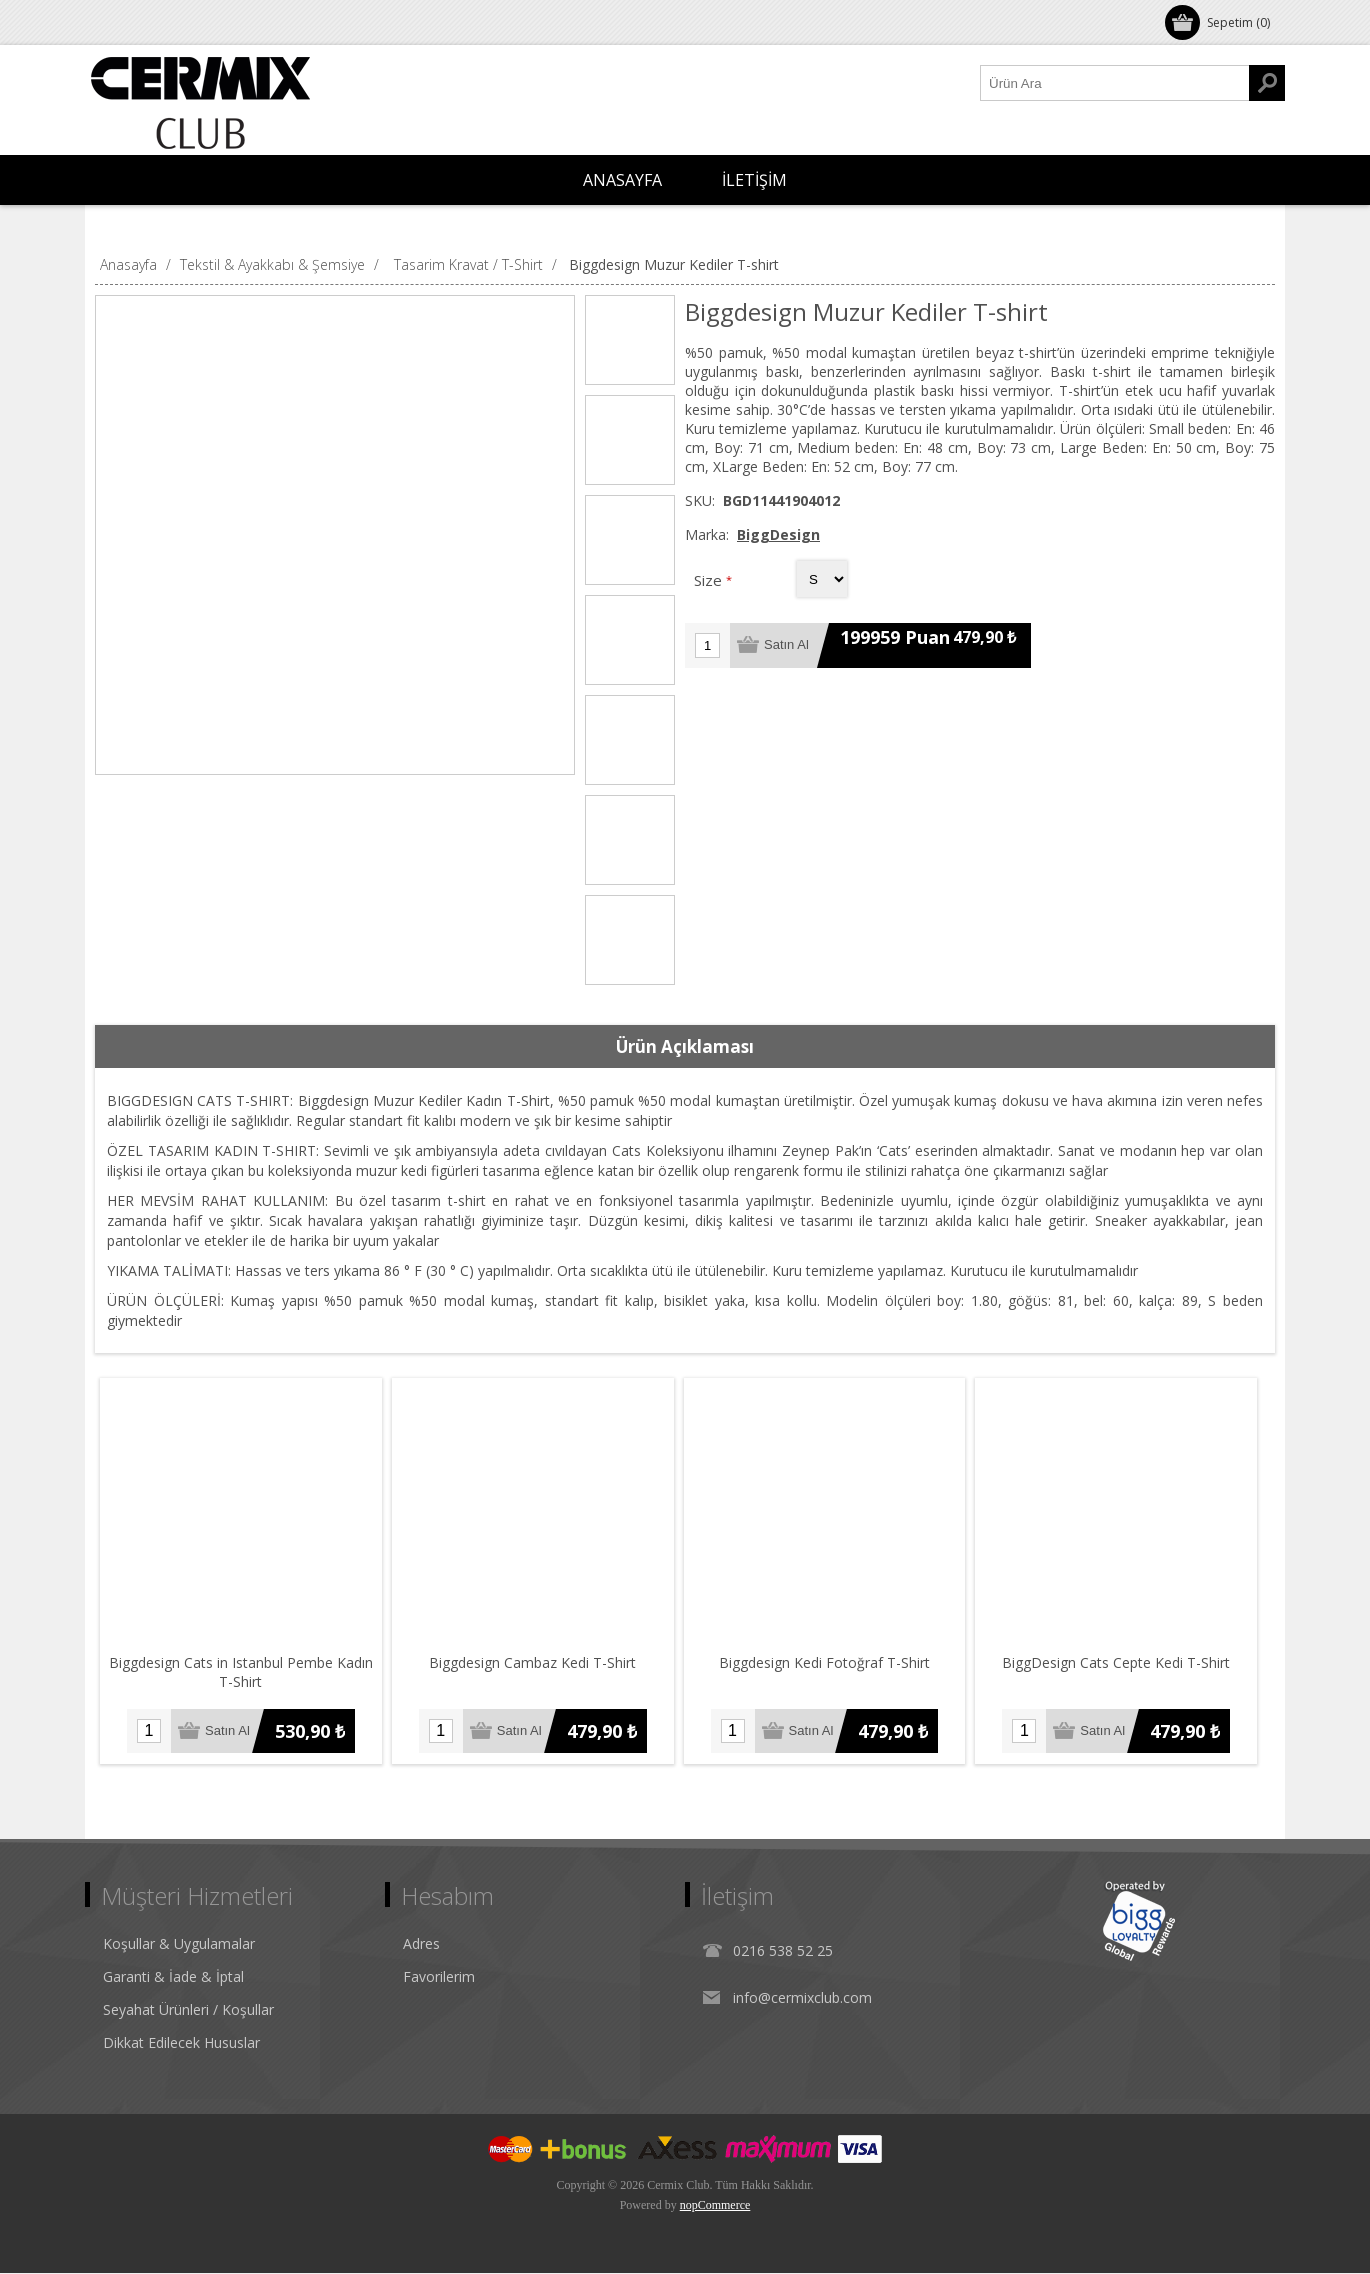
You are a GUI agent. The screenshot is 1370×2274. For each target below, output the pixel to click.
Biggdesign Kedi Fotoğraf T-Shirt (827, 1663)
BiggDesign (778, 534)
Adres (421, 1944)
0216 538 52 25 (783, 1951)
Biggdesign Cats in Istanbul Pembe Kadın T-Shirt (242, 1673)
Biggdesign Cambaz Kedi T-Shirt (534, 1663)
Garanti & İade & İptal (173, 1977)
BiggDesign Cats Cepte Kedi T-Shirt (1121, 1663)
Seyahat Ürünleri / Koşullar (188, 2010)
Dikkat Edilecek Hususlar (181, 2043)
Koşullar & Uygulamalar (179, 1944)
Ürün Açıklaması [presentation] (685, 1046)
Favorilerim (439, 1977)
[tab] (685, 1047)
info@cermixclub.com (802, 1998)
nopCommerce (715, 2206)
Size (710, 580)
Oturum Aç (139, 22)
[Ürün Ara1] (1115, 83)
